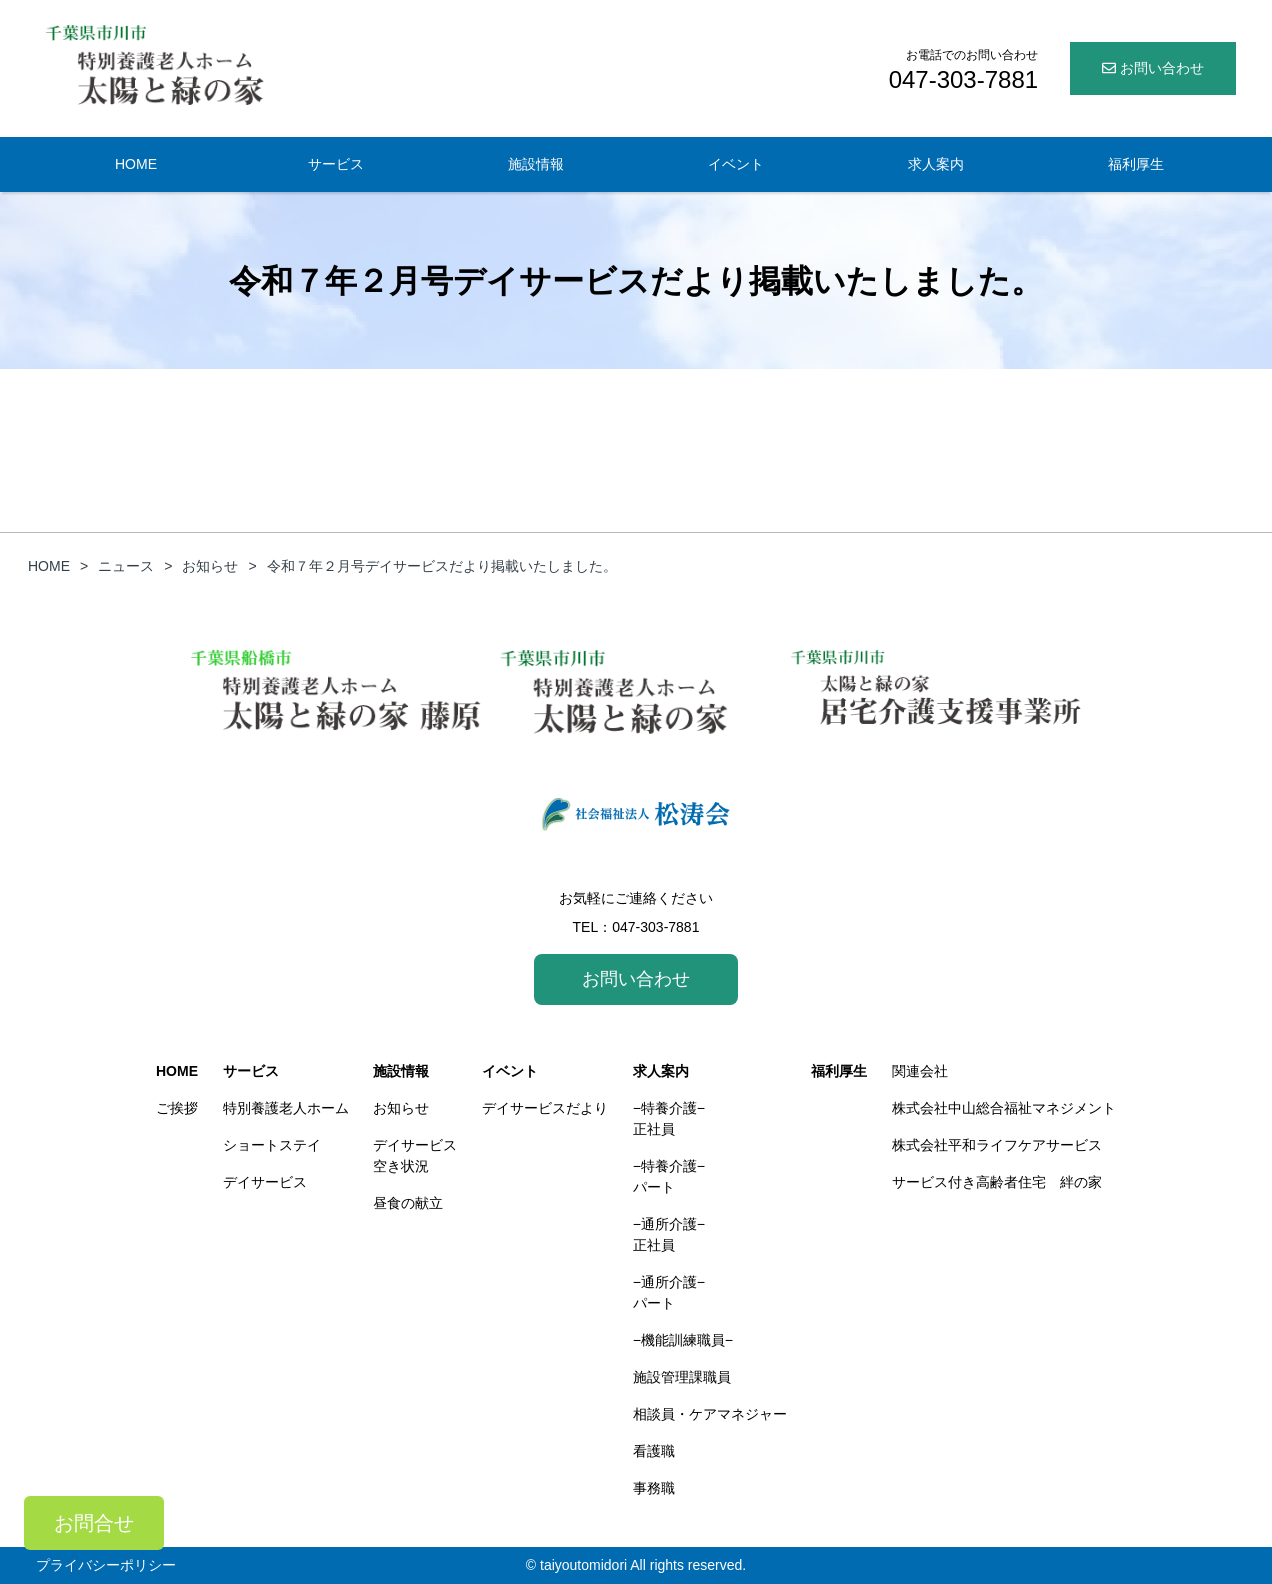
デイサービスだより (545, 1108)
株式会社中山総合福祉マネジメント (1004, 1108)
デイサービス (265, 1182)
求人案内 (936, 164)
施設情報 (536, 164)
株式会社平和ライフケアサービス (997, 1145)
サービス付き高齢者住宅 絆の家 (997, 1182)
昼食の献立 (408, 1203)
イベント (736, 164)
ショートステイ (272, 1145)
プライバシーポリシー (106, 1565)
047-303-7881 (655, 927)
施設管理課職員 (682, 1377)
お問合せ (94, 1523)
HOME (136, 164)
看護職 (654, 1451)
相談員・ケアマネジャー (710, 1414)
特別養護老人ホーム (286, 1108)
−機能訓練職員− (683, 1340)
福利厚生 (1136, 164)
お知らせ (401, 1108)
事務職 (654, 1488)
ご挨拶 (177, 1108)
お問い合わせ (1153, 68)
